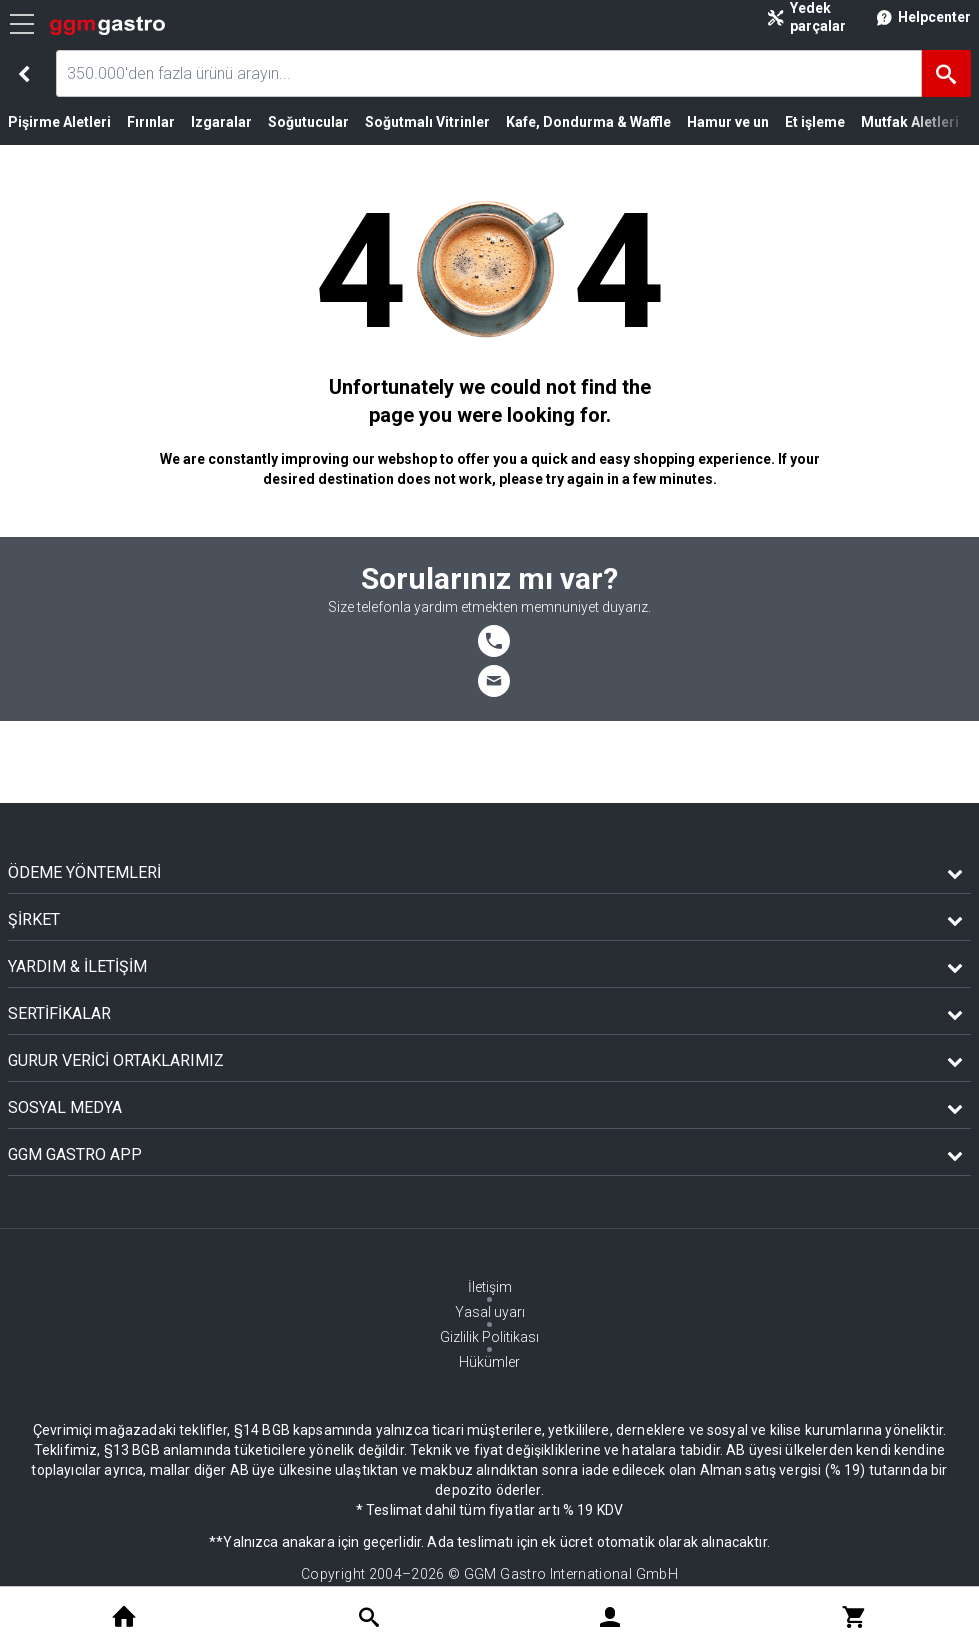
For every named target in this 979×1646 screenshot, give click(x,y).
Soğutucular (308, 122)
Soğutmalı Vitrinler (427, 122)
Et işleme (815, 122)
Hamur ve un (728, 122)
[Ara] (946, 73)
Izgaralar (221, 122)
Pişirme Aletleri (59, 122)
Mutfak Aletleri (910, 122)
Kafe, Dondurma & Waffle (588, 122)
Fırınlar (151, 122)
